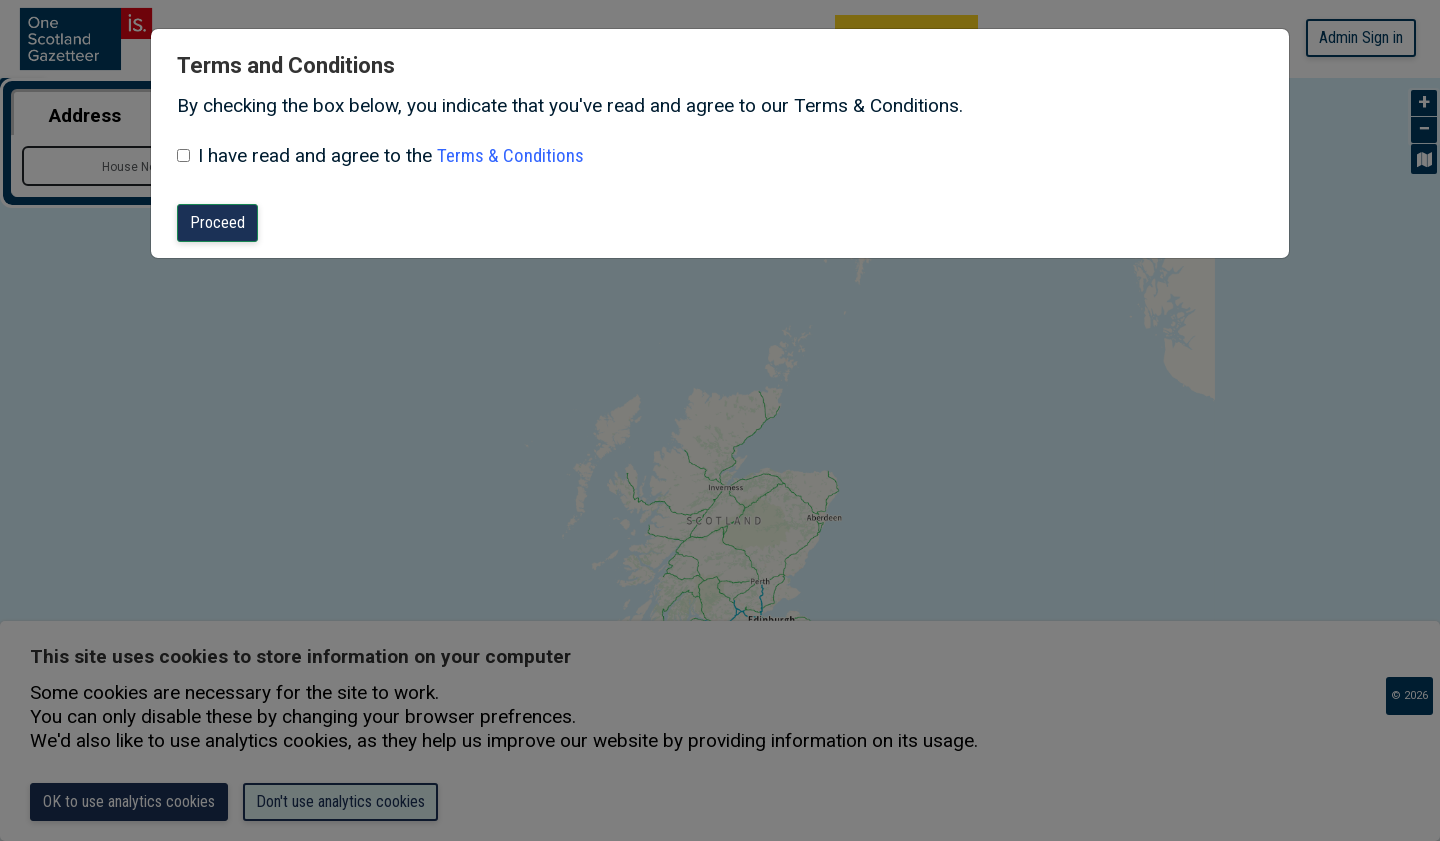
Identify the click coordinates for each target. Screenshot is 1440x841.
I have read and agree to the (315, 155)
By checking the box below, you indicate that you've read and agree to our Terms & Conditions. (570, 105)
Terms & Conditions (510, 155)
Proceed (217, 222)
